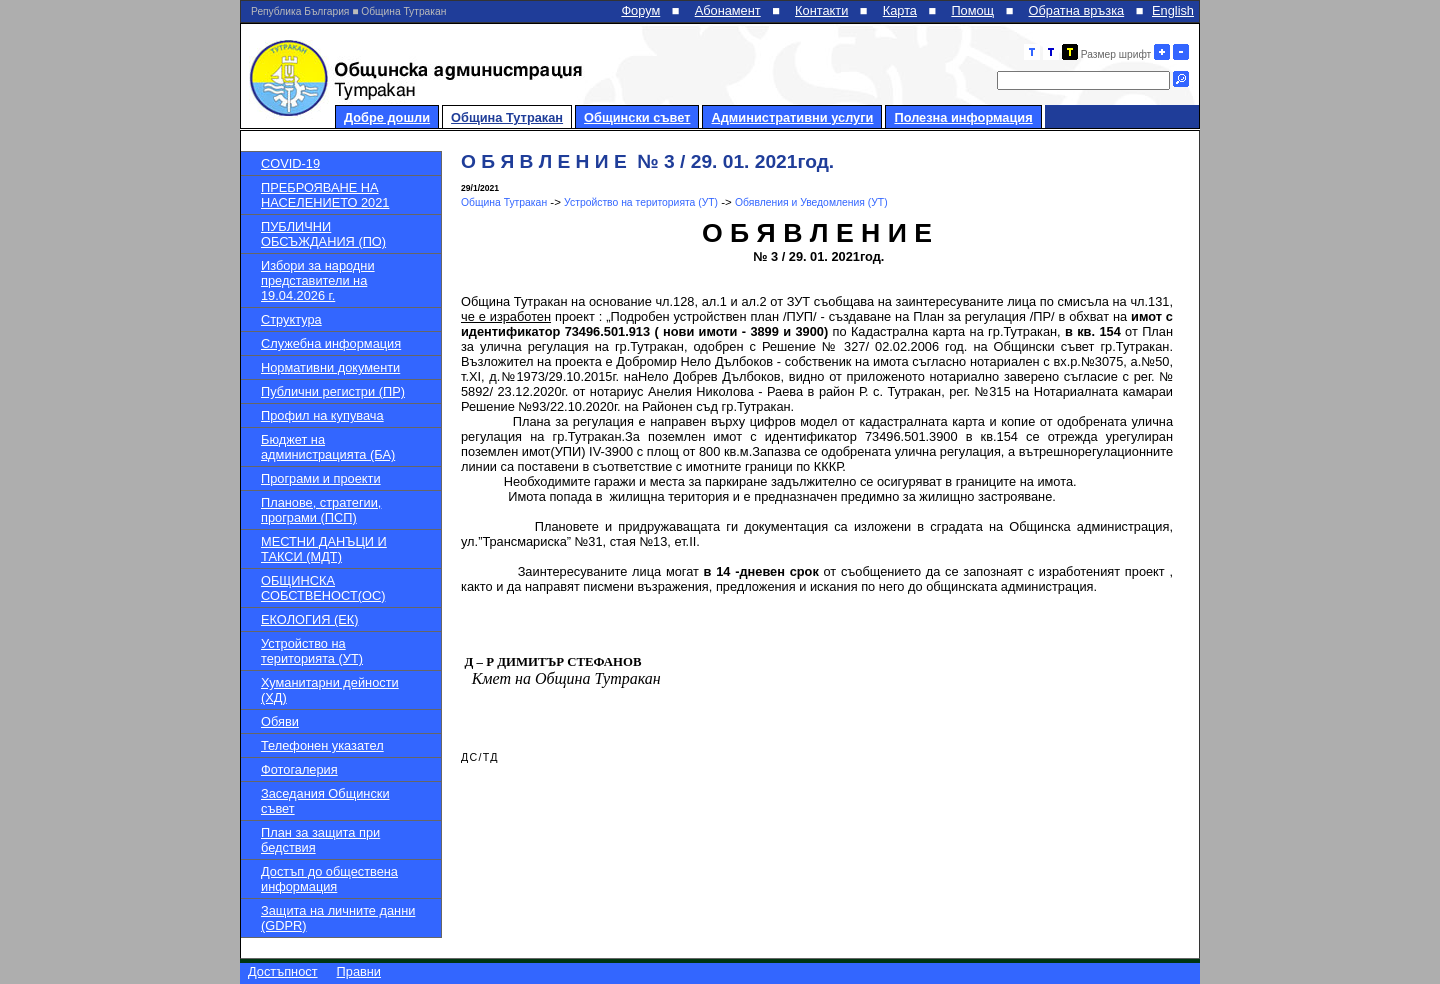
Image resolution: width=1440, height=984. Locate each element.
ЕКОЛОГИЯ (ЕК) (309, 619)
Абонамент (728, 10)
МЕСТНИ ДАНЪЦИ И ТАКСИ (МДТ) (324, 549)
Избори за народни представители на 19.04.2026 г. (318, 280)
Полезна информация (963, 117)
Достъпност (283, 971)
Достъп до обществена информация (329, 879)
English (1173, 10)
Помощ (972, 10)
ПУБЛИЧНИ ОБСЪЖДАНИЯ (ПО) (323, 234)
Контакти (821, 10)
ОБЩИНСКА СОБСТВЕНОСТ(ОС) (323, 588)
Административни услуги (792, 117)
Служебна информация (331, 343)
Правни (359, 971)
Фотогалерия (299, 769)
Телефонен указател (322, 745)
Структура (291, 319)
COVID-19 (290, 163)
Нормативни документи (330, 367)
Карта (900, 10)
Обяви (280, 721)
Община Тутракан (507, 117)
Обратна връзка (1077, 10)
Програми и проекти (321, 478)
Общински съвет (637, 117)
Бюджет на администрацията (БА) (328, 447)
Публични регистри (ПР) (333, 391)
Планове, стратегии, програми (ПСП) (321, 510)
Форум (640, 10)
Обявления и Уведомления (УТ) (811, 202)
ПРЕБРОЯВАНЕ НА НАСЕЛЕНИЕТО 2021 (325, 195)
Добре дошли (387, 117)
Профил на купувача (322, 415)
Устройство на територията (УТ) (312, 651)
